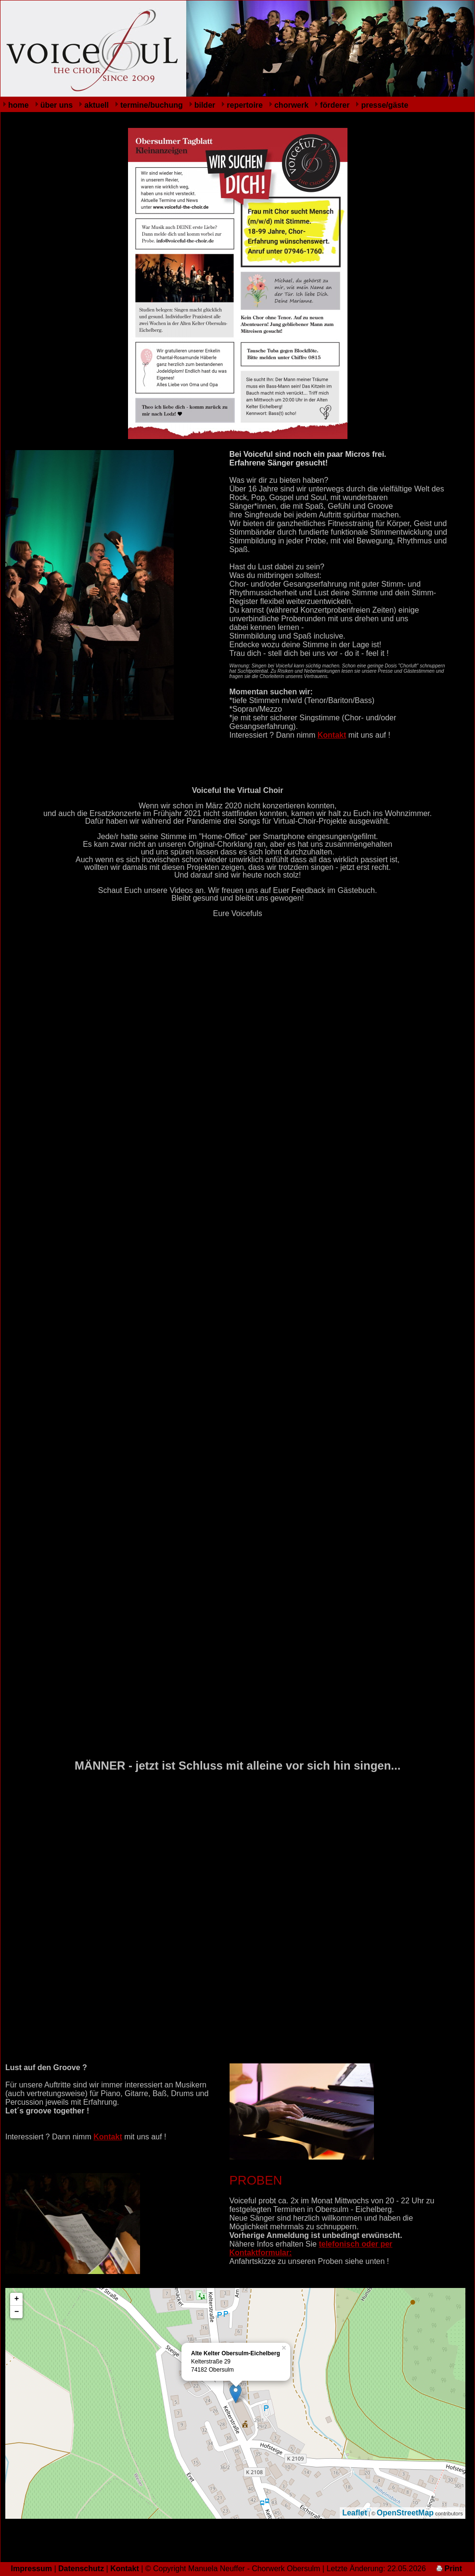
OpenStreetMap (405, 2513)
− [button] (16, 2312)
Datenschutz (81, 2568)
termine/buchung (151, 105)
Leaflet (354, 2513)
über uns (56, 105)
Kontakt (332, 735)
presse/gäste (384, 105)
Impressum (31, 2568)
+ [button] (16, 2299)
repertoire (245, 105)
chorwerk (291, 105)
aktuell (96, 105)
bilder (205, 105)
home (18, 105)
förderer (334, 105)
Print (449, 2568)
